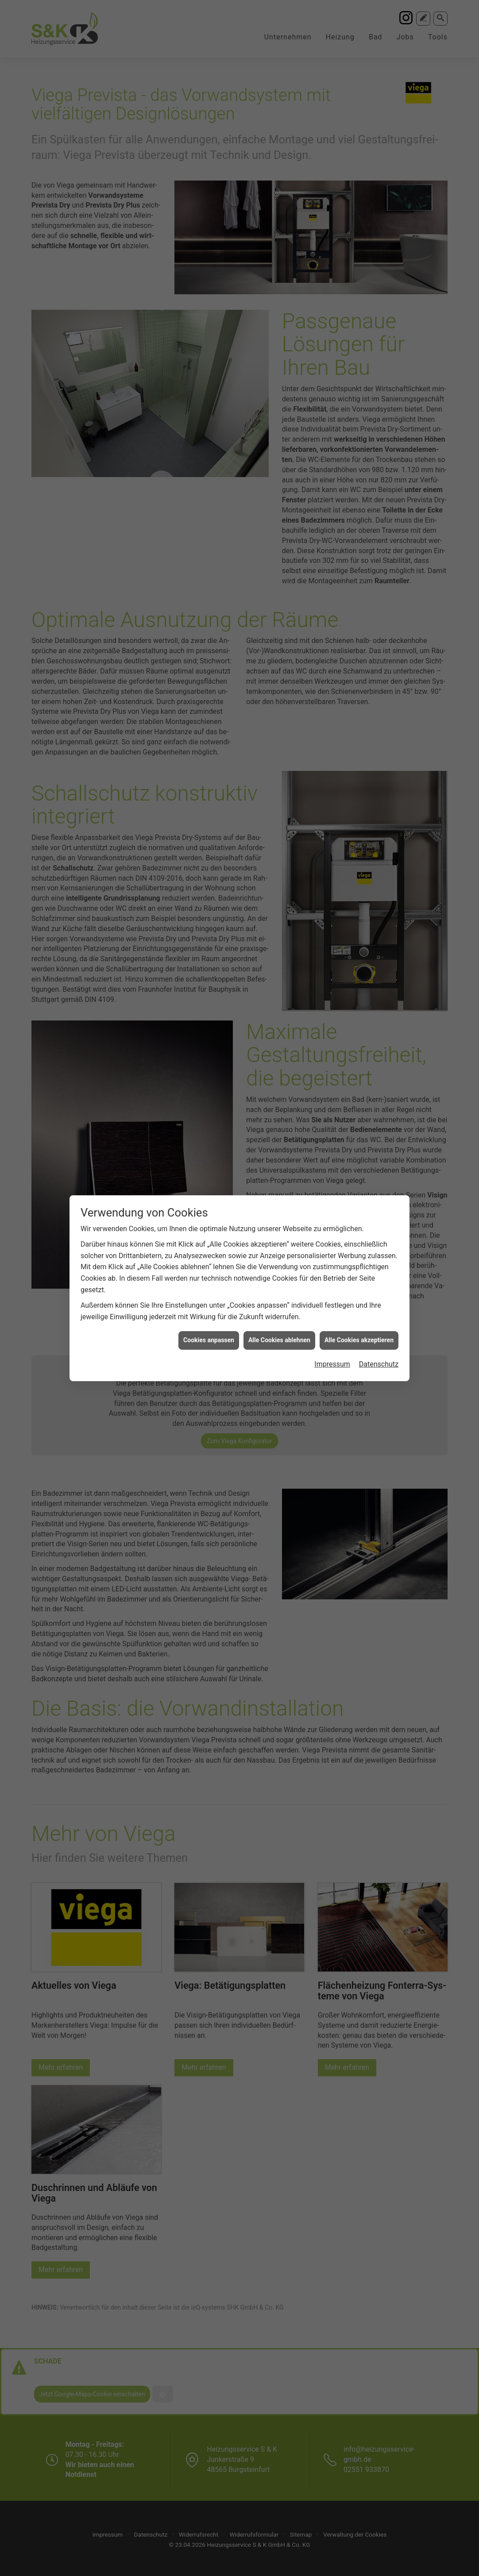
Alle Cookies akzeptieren (359, 566)
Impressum (332, 590)
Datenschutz (378, 590)
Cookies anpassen (208, 566)
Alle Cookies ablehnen (279, 566)
